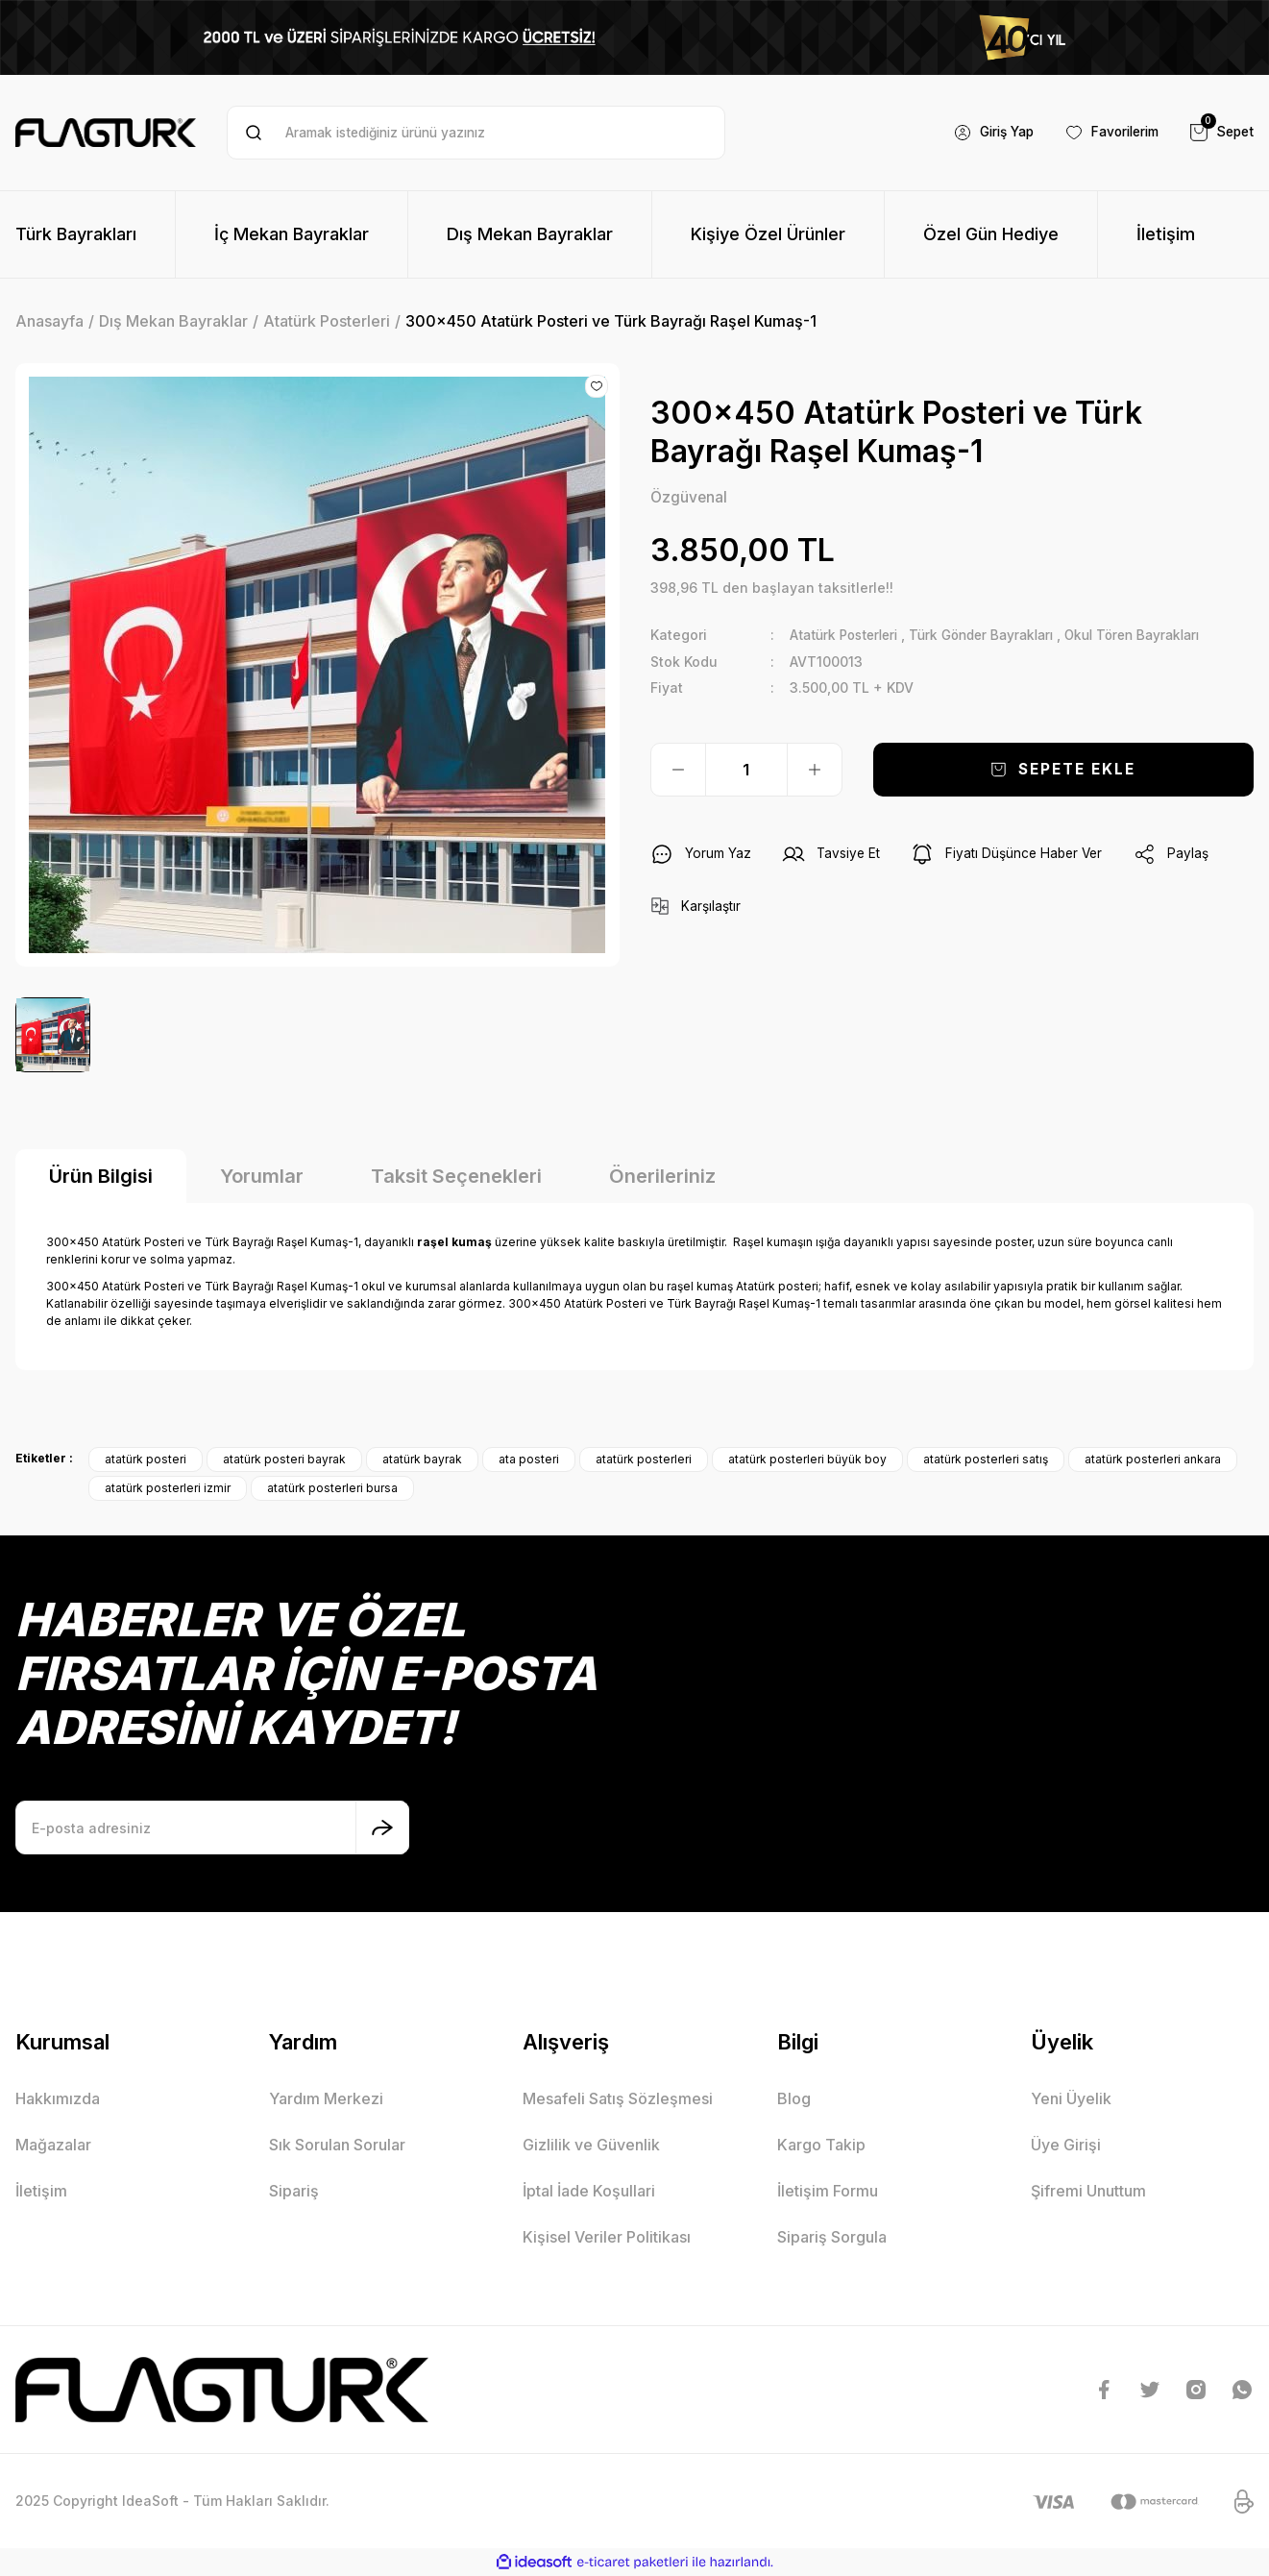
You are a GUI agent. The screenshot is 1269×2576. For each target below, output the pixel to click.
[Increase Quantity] (815, 770)
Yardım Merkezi (326, 2098)
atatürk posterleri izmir (168, 1488)
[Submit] (382, 1827)
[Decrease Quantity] (678, 770)
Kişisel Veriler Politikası (607, 2236)
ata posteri (529, 1459)
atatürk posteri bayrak (284, 1459)
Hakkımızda (57, 2098)
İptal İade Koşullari (589, 2190)
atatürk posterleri (644, 1459)
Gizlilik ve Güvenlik (591, 2144)
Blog (794, 2098)
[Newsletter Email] (212, 1827)
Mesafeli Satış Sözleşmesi (618, 2098)
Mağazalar (53, 2144)
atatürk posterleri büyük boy (807, 1459)
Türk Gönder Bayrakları (994, 635)
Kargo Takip (821, 2144)
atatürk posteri (145, 1459)
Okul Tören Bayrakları (1156, 635)
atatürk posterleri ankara (1153, 1459)
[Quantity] (746, 770)
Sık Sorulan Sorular (337, 2144)
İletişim (41, 2190)
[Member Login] (981, 132)
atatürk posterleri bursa (332, 1488)
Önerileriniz (662, 1176)
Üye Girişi (1066, 2144)
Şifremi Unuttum (1088, 2190)
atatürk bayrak (422, 1459)
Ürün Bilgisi (101, 1176)
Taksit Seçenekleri (456, 1176)
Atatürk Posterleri (848, 635)
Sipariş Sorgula (832, 2236)
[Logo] (105, 132)
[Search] (475, 132)
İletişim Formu (827, 2190)
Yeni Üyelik (1071, 2098)
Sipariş (294, 2190)
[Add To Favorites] (596, 386)
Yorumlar (262, 1176)
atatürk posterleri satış (985, 1459)
